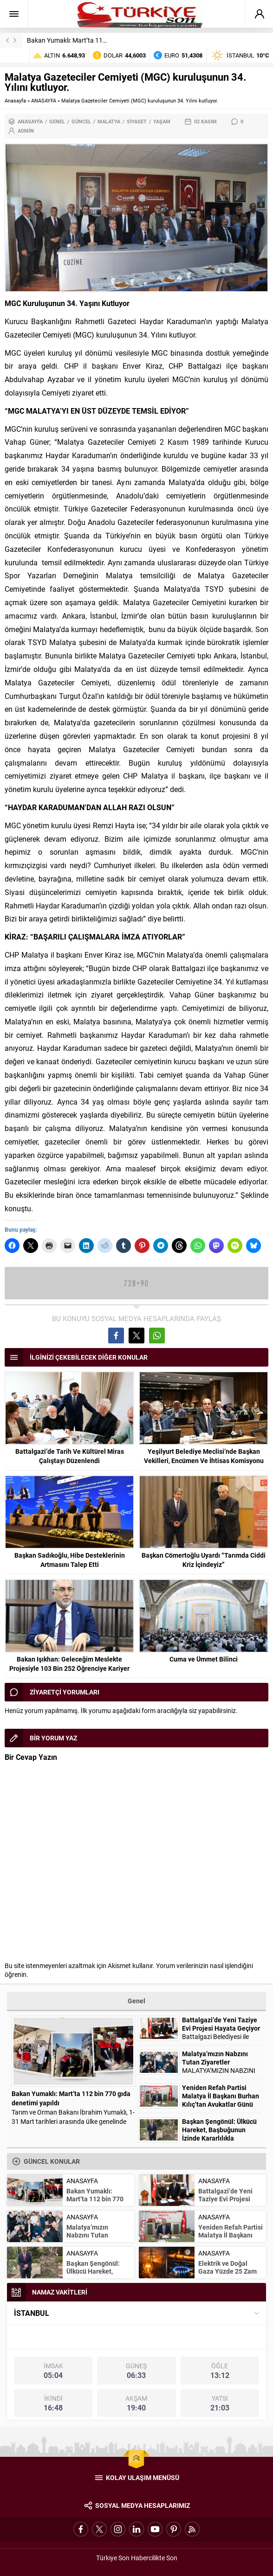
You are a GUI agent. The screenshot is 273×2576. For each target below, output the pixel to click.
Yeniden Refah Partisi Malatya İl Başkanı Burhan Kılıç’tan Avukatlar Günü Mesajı (220, 2100)
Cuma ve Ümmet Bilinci (203, 1659)
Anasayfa (15, 100)
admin (26, 130)
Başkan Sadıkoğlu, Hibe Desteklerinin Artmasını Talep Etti (69, 1560)
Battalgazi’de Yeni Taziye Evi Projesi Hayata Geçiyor (221, 2024)
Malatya (109, 121)
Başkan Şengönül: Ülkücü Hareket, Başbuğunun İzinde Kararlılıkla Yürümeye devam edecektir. (219, 2138)
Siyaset (137, 121)
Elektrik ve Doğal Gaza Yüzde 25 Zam (227, 2267)
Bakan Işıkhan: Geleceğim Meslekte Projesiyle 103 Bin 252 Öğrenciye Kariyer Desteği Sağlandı (69, 1668)
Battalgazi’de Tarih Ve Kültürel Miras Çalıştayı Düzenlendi (69, 1456)
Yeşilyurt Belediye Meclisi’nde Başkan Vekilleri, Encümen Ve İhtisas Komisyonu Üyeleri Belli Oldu (204, 1460)
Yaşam (161, 121)
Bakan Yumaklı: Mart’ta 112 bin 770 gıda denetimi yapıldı (108, 40)
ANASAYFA (43, 100)
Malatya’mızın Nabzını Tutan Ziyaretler (215, 2058)
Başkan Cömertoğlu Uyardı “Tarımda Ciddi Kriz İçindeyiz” (204, 1560)
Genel (57, 121)
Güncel (81, 121)
